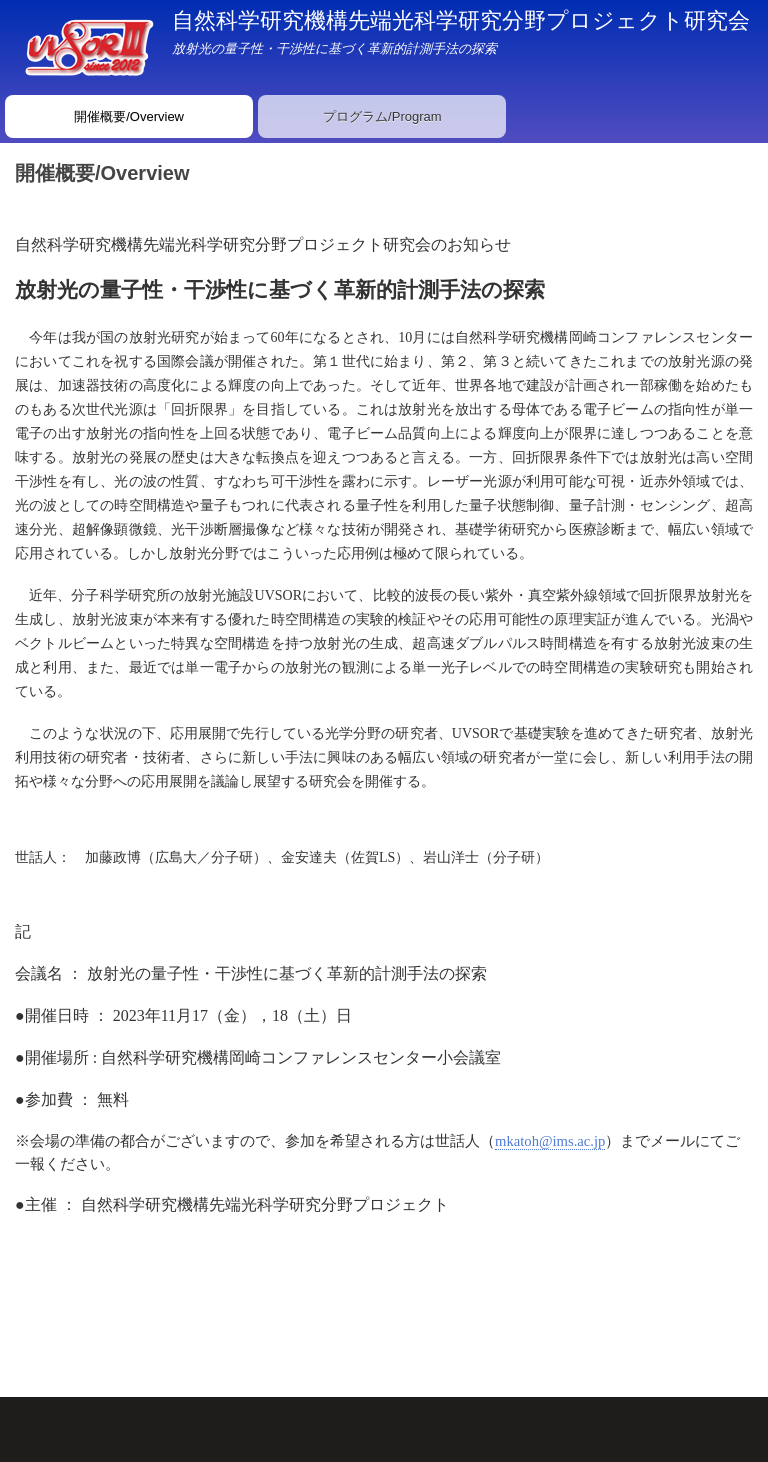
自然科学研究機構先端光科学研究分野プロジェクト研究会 (461, 20)
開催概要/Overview (129, 116)
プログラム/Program (382, 116)
